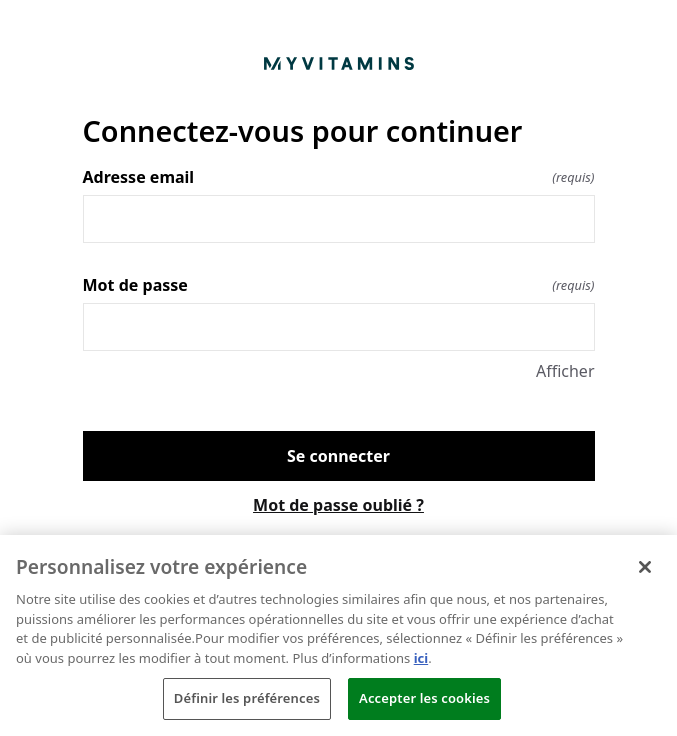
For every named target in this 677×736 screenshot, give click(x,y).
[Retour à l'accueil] (339, 63)
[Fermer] (645, 567)
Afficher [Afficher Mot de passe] (565, 371)
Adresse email (339, 177)
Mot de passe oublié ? (338, 505)
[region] (338, 635)
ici (421, 658)
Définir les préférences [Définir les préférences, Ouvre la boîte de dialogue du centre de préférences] (247, 698)
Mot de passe (339, 285)
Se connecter (338, 456)
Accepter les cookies (424, 698)
